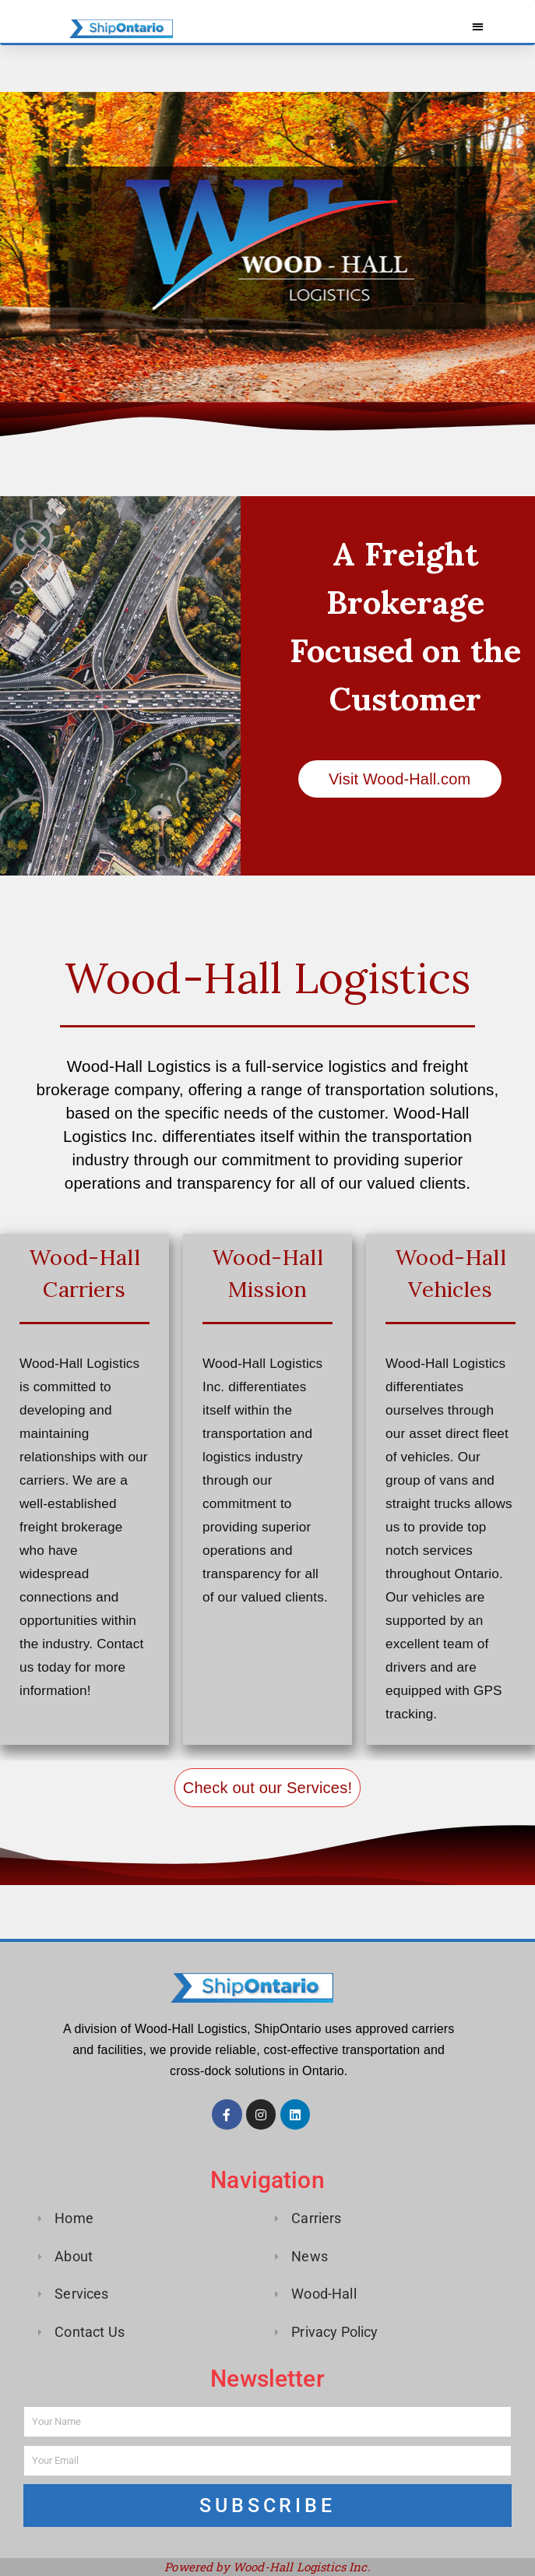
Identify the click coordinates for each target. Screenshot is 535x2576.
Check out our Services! (267, 1787)
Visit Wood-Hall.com (399, 779)
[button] (478, 26)
